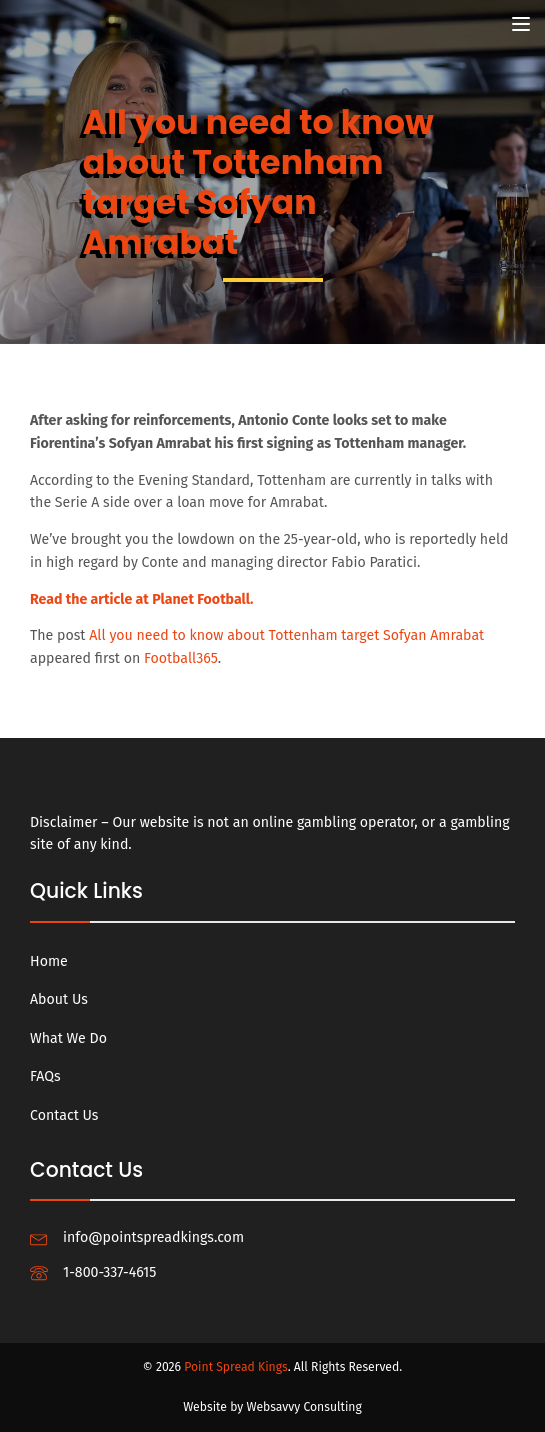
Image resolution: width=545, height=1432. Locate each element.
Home (49, 961)
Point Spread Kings (235, 1367)
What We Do (68, 1038)
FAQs (45, 1076)
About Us (59, 999)
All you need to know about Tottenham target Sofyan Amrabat (286, 635)
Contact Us (64, 1115)
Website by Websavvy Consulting (272, 1407)
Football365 (181, 658)
